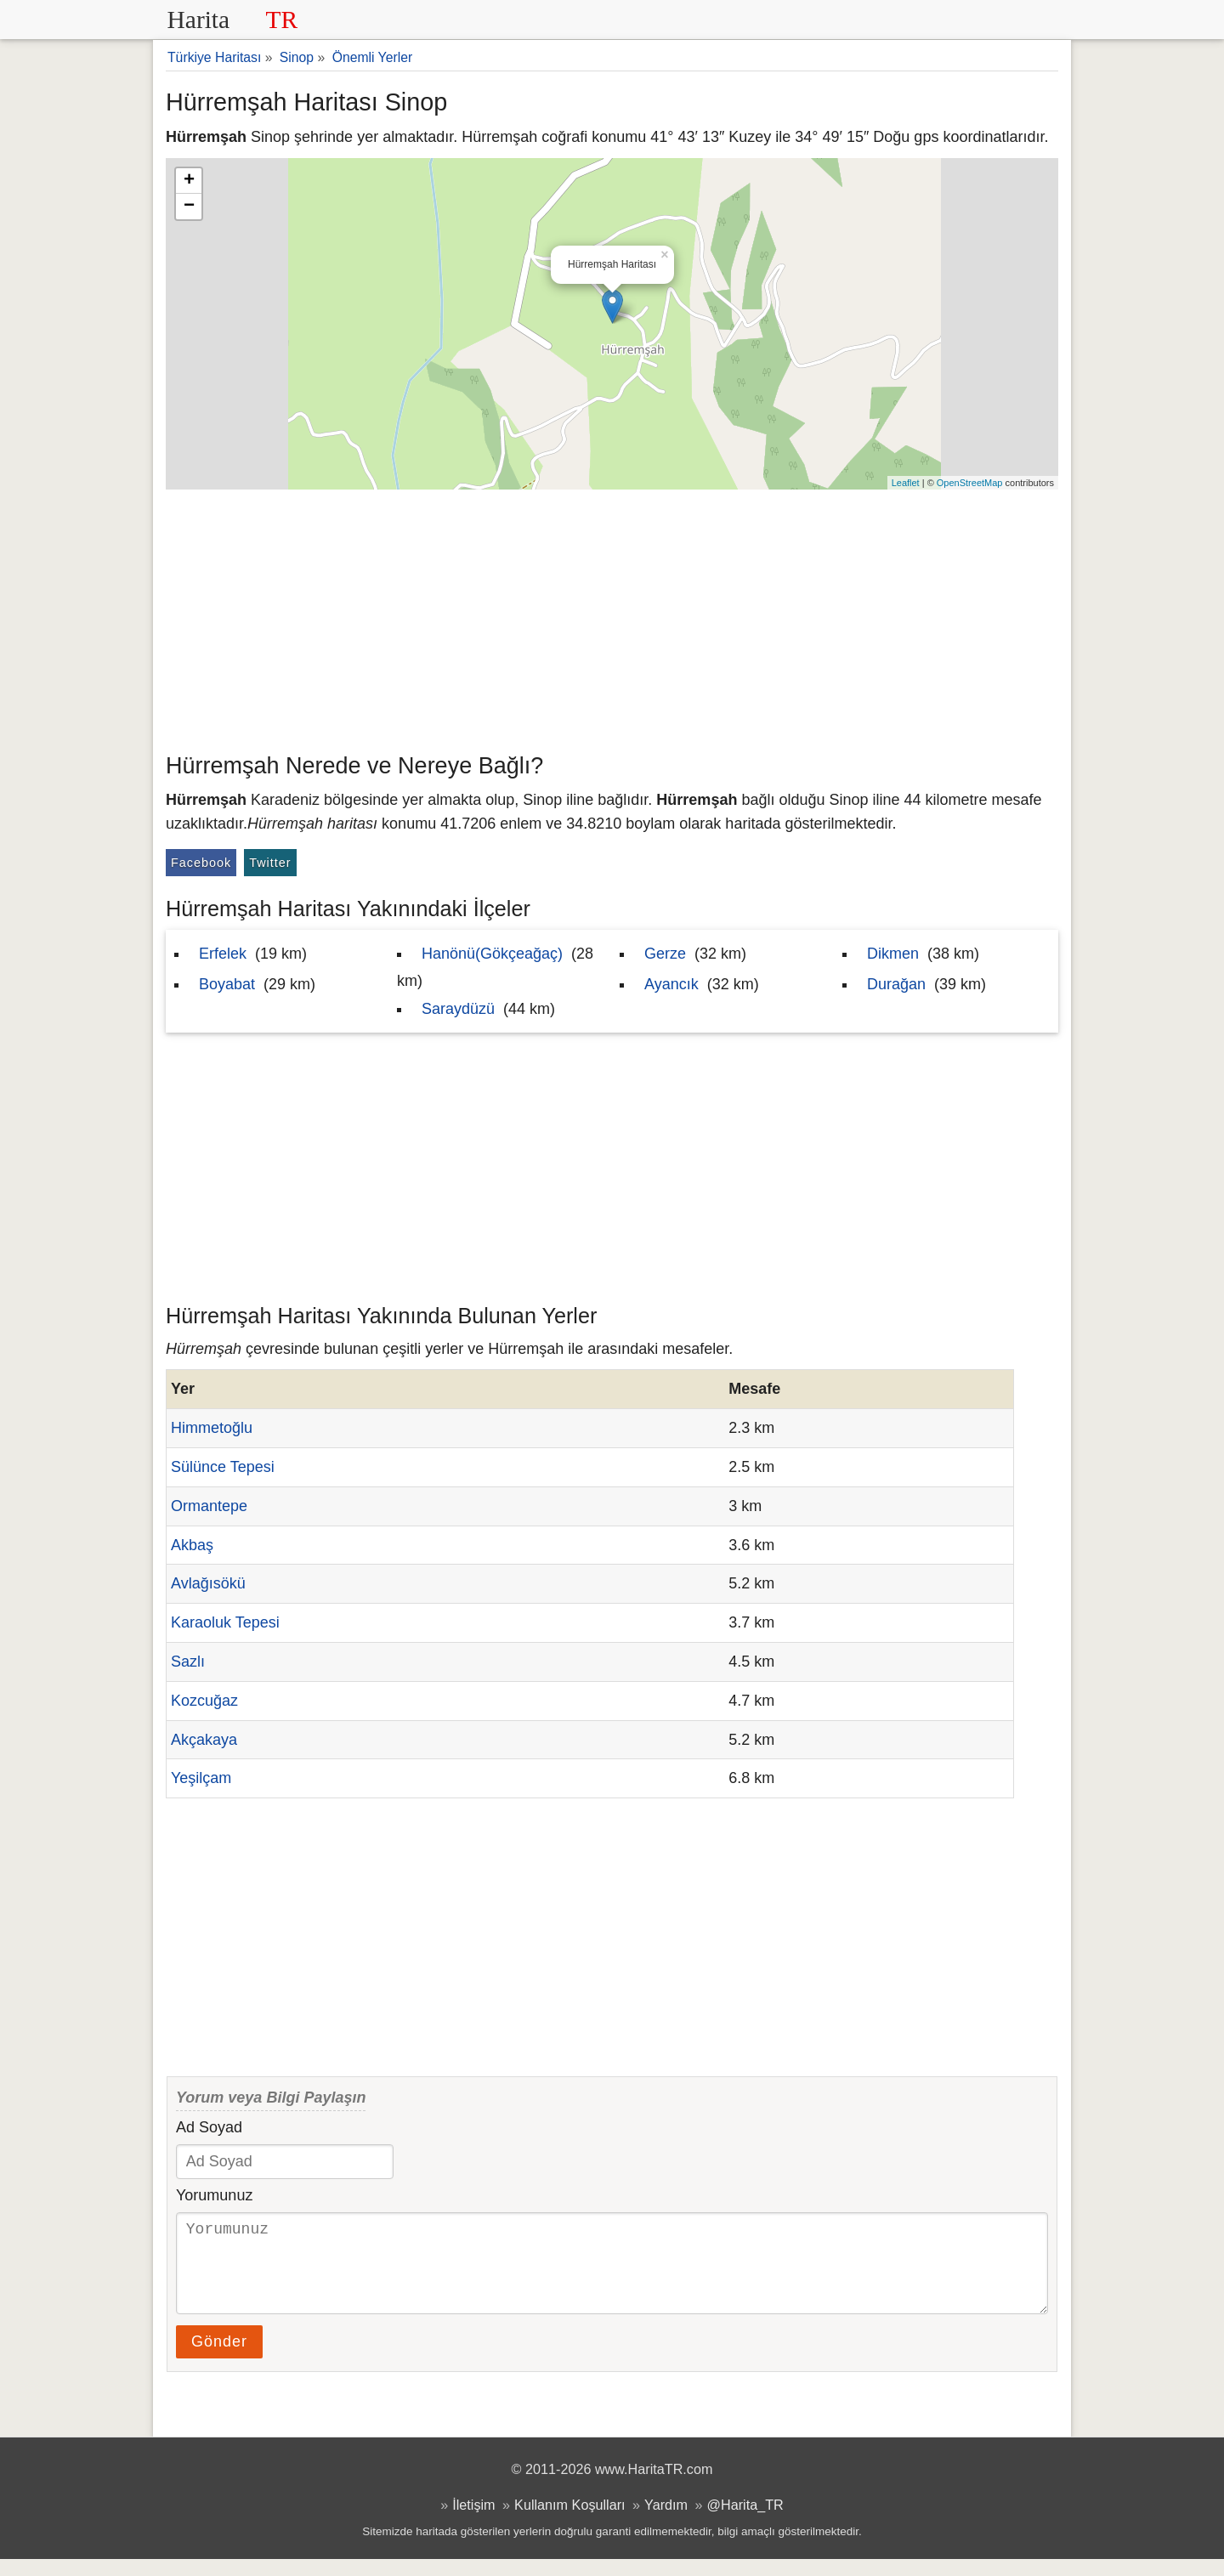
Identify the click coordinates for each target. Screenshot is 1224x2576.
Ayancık (671, 984)
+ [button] (189, 181)
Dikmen (893, 953)
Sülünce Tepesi (223, 1466)
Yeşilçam (201, 1777)
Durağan (896, 984)
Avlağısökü (208, 1583)
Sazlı (188, 1661)
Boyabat (227, 984)
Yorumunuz (214, 2195)
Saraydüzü (458, 1008)
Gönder (219, 2358)
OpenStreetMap (970, 483)
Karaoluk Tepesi (225, 1622)
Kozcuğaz (204, 1700)
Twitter (270, 862)
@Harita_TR (745, 2521)
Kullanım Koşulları (569, 2521)
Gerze (665, 953)
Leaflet (906, 483)
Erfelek (222, 953)
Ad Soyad (209, 2127)
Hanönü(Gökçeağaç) (492, 953)
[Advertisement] (612, 617)
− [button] (189, 206)
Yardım (666, 2521)
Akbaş (192, 1545)
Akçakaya (204, 1739)
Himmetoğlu (211, 1427)
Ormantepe (209, 1505)
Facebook (201, 862)
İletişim (473, 2521)
